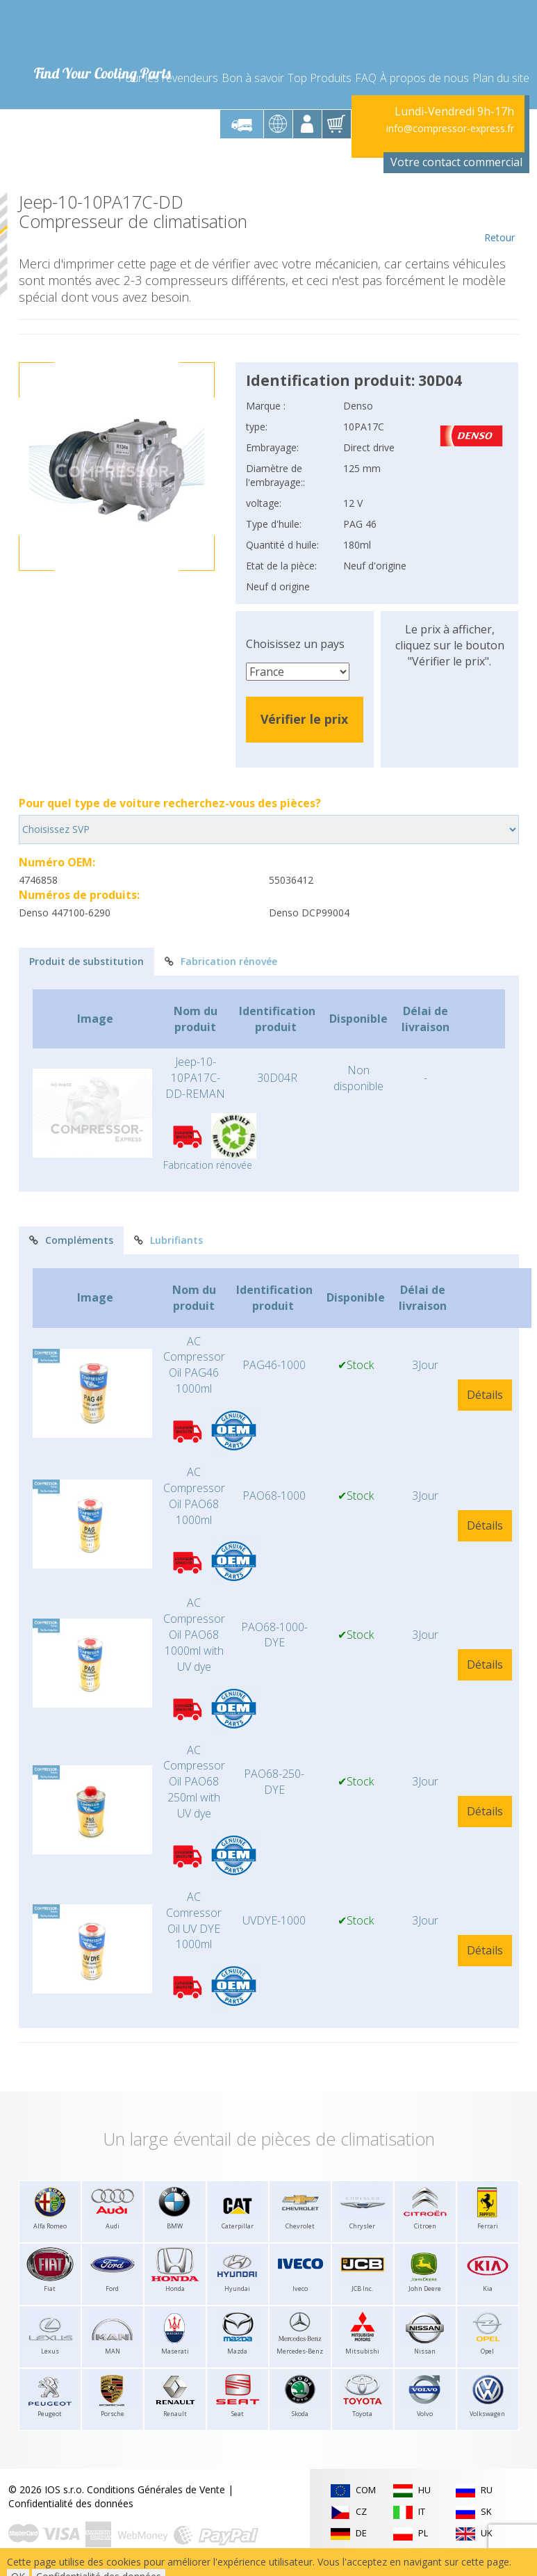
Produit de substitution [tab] (86, 961)
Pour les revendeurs (168, 78)
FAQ (366, 78)
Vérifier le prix (304, 719)
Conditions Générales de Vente (156, 2489)
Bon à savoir (253, 78)
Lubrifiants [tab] (168, 1240)
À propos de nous (424, 78)
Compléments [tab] (71, 1240)
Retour (500, 218)
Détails (485, 1394)
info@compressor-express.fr (450, 128)
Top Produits (320, 78)
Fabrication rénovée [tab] (221, 961)
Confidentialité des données (70, 2503)
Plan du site (500, 78)
